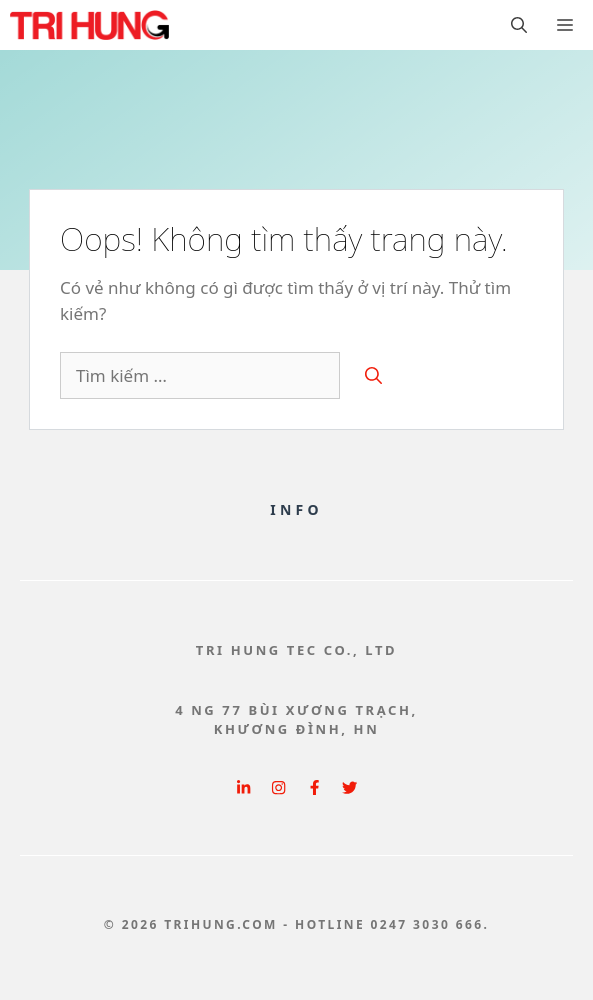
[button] (519, 25)
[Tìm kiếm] (373, 376)
